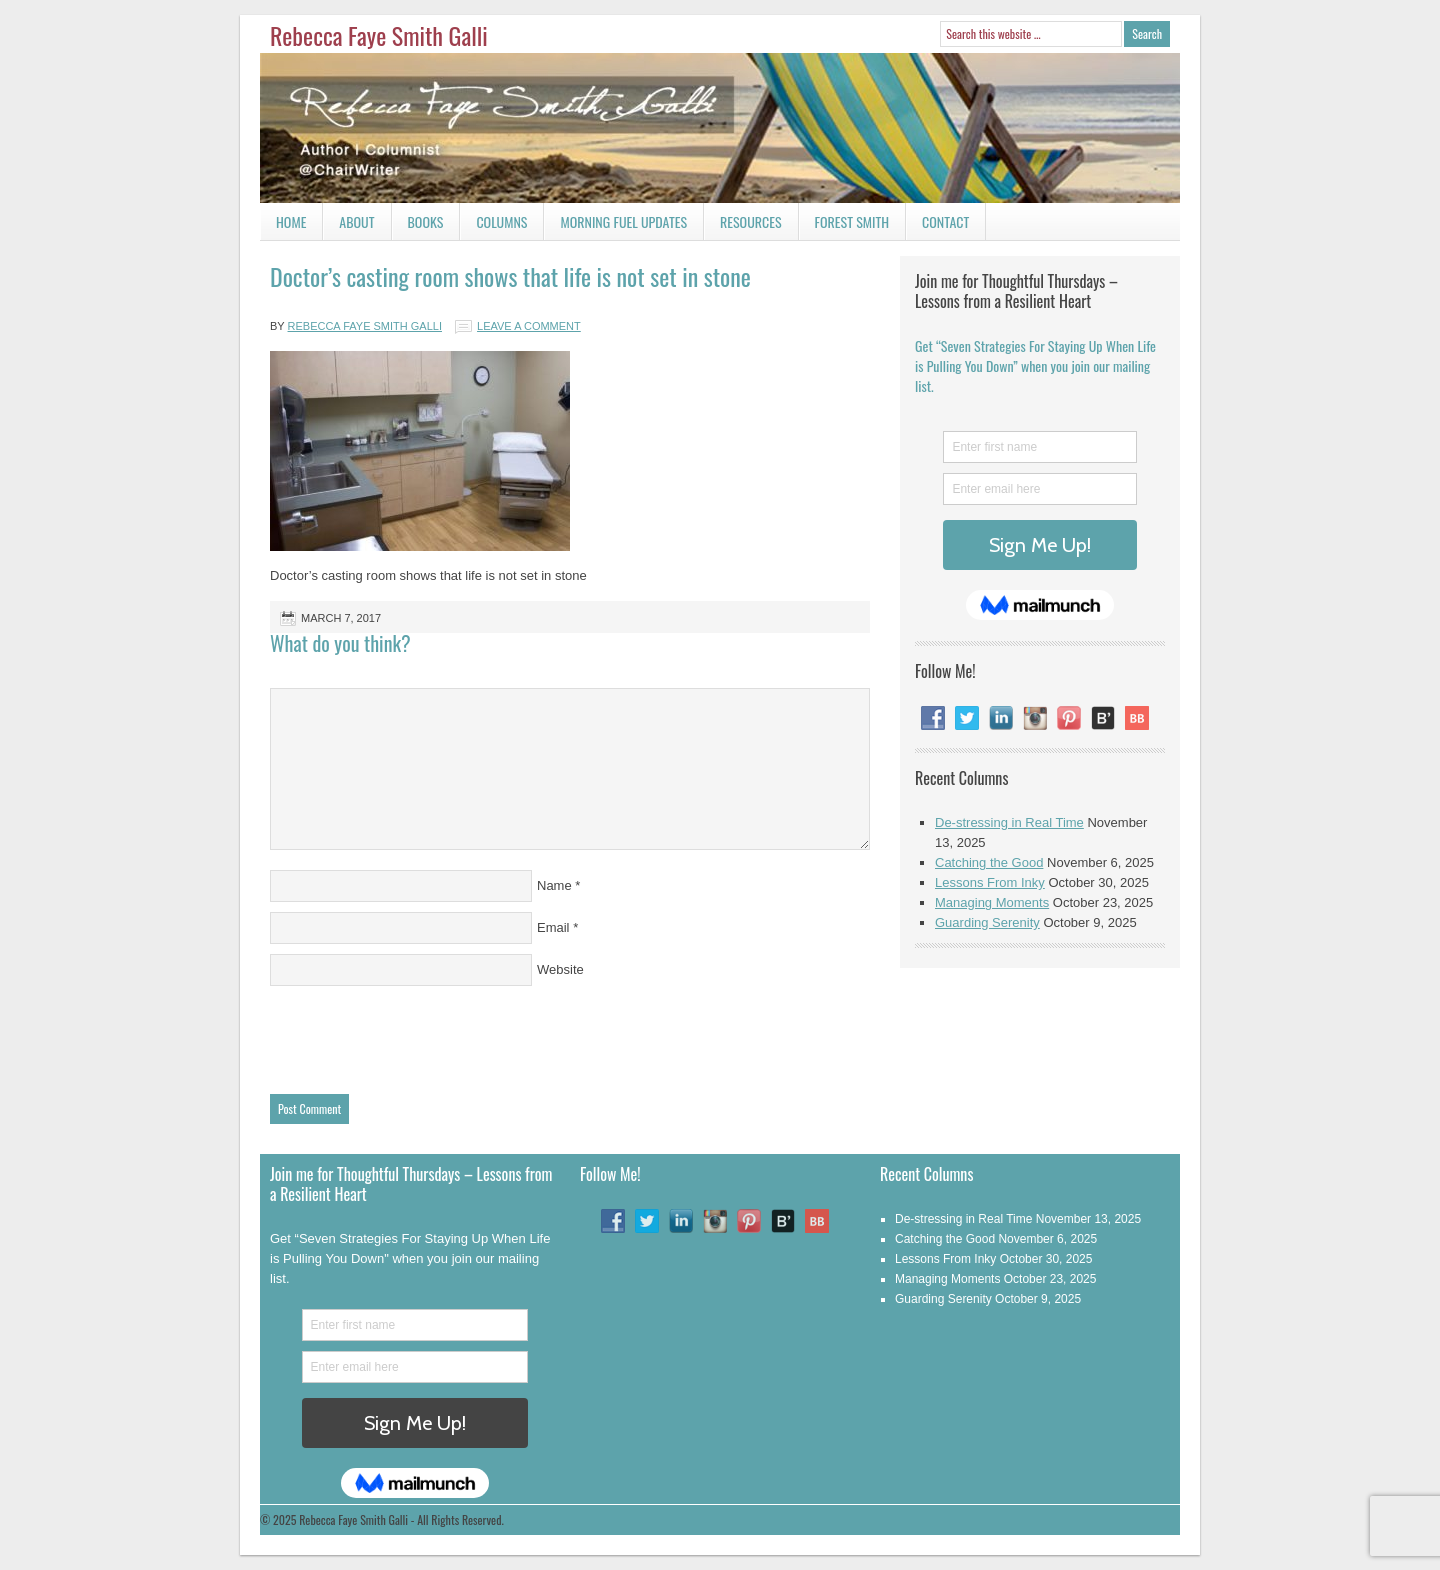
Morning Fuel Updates (615, 225)
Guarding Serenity (987, 922)
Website (560, 969)
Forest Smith (852, 221)
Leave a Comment (529, 326)
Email (553, 927)
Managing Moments (992, 902)
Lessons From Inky (990, 882)
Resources (751, 221)
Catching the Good (989, 862)
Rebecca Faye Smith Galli (379, 35)
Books (418, 225)
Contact (937, 225)
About (356, 221)
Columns (493, 225)
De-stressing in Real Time (1009, 822)
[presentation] (422, 1035)
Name (554, 885)
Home (291, 221)
